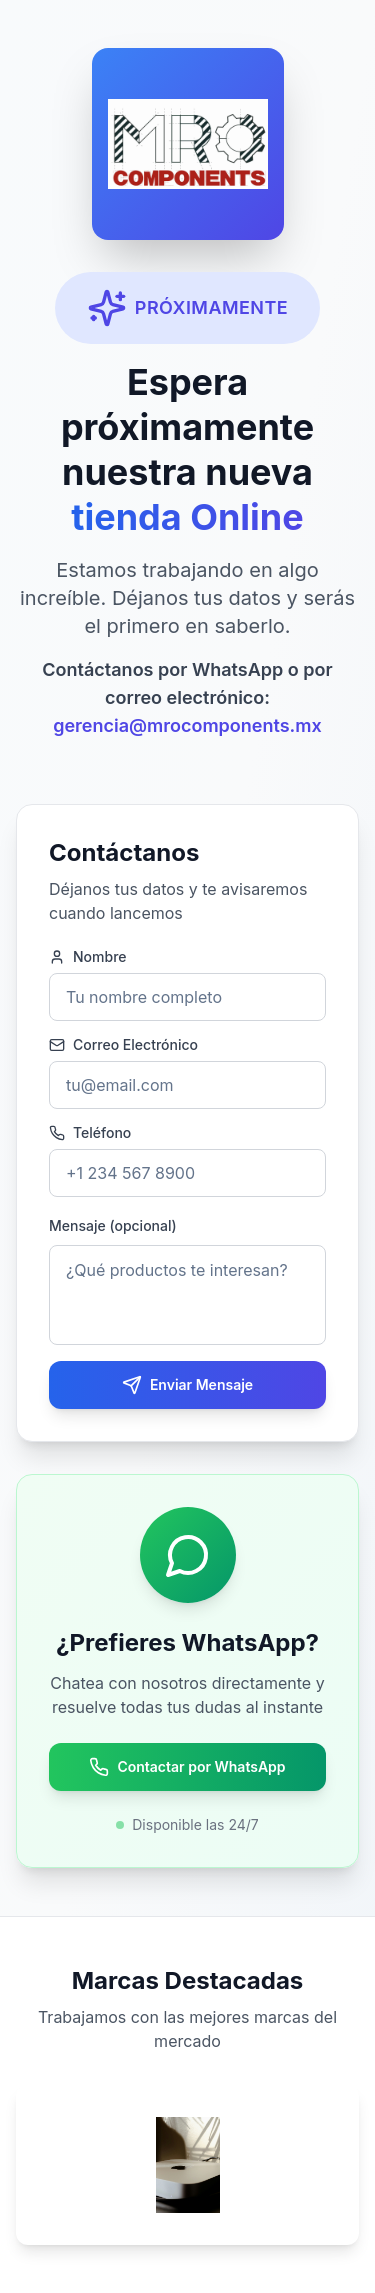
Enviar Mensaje (187, 1385)
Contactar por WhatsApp (187, 1767)
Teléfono (90, 1133)
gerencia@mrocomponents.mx (187, 725)
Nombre (88, 957)
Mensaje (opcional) (113, 1225)
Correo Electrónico (123, 1045)
